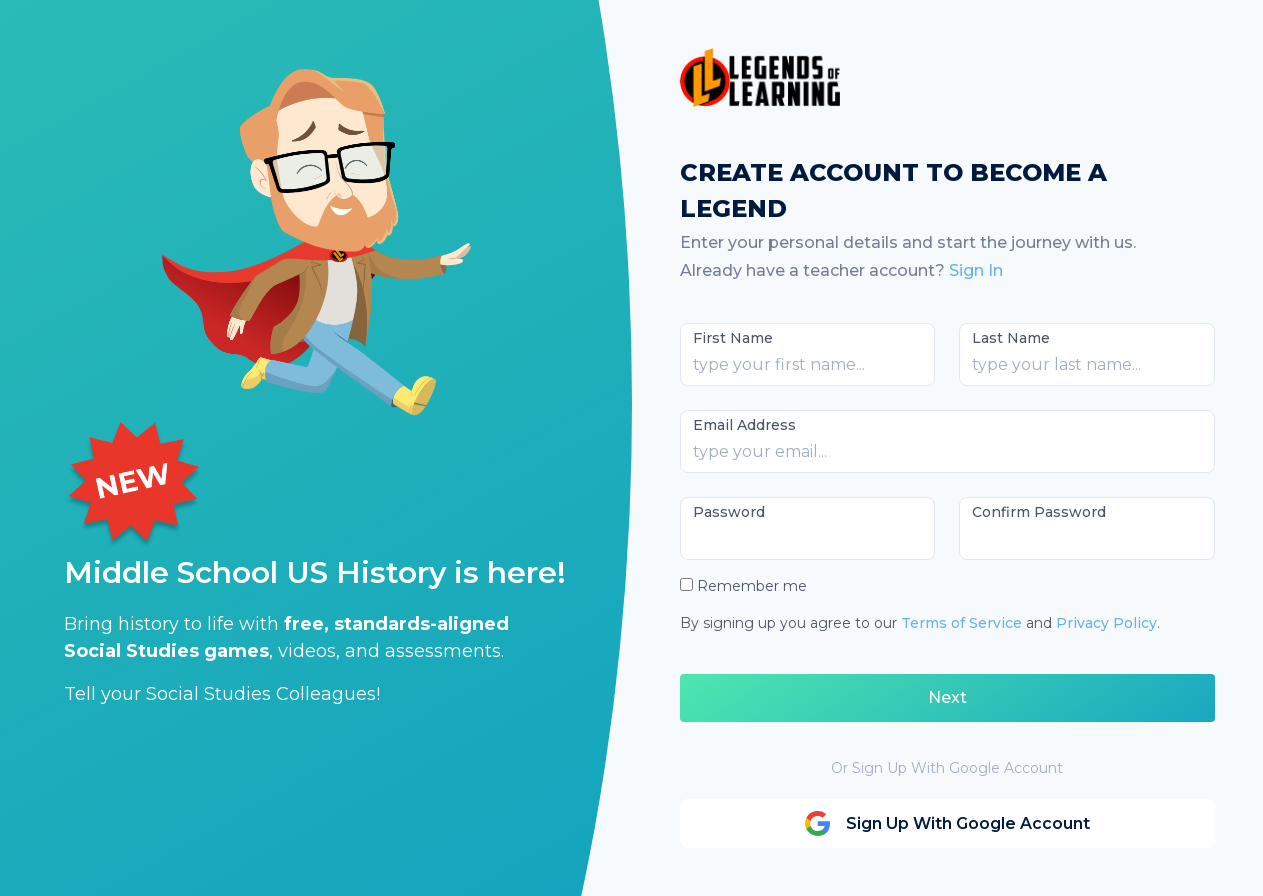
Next (947, 697)
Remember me (752, 586)
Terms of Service (961, 623)
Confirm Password (1039, 512)
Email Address (744, 425)
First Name (733, 338)
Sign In (976, 270)
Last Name (1011, 338)
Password (729, 512)
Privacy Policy (1106, 623)
